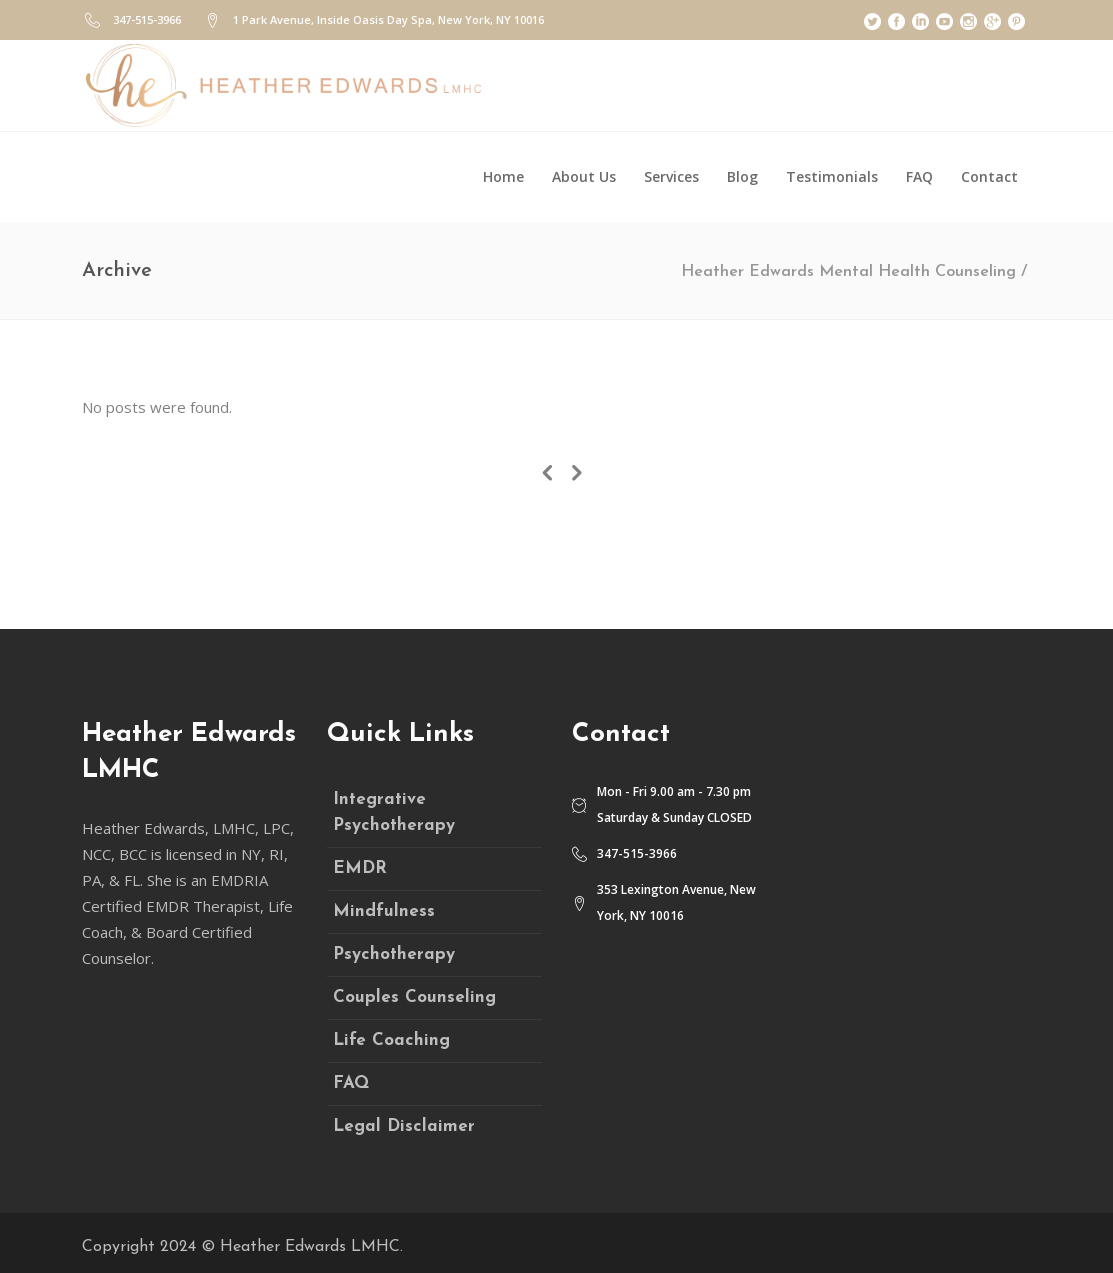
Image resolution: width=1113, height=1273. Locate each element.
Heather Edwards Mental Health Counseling (848, 272)
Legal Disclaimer (404, 1126)
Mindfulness (384, 911)
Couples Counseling (414, 997)
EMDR (360, 868)
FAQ (351, 1083)
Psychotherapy (394, 954)
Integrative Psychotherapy (394, 812)
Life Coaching (391, 1040)
